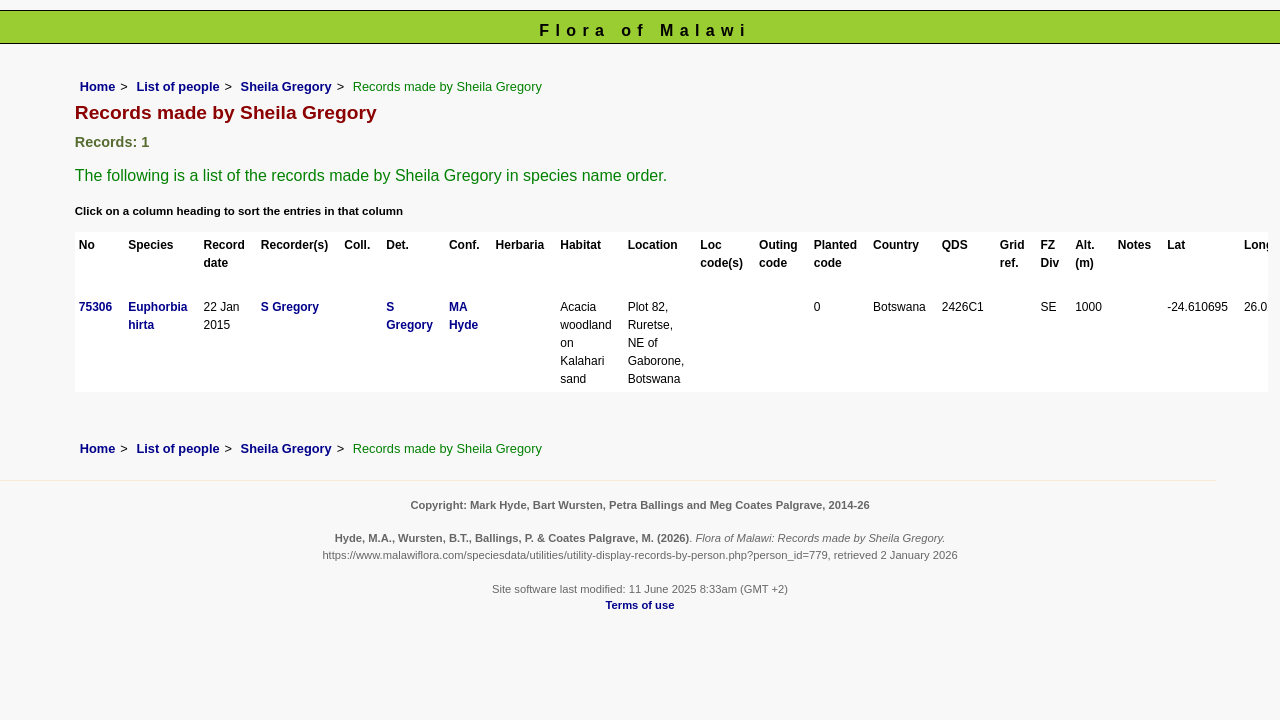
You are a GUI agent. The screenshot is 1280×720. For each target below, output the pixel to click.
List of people (177, 86)
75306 (95, 307)
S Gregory (290, 307)
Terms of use (640, 605)
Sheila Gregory (286, 86)
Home (98, 86)
